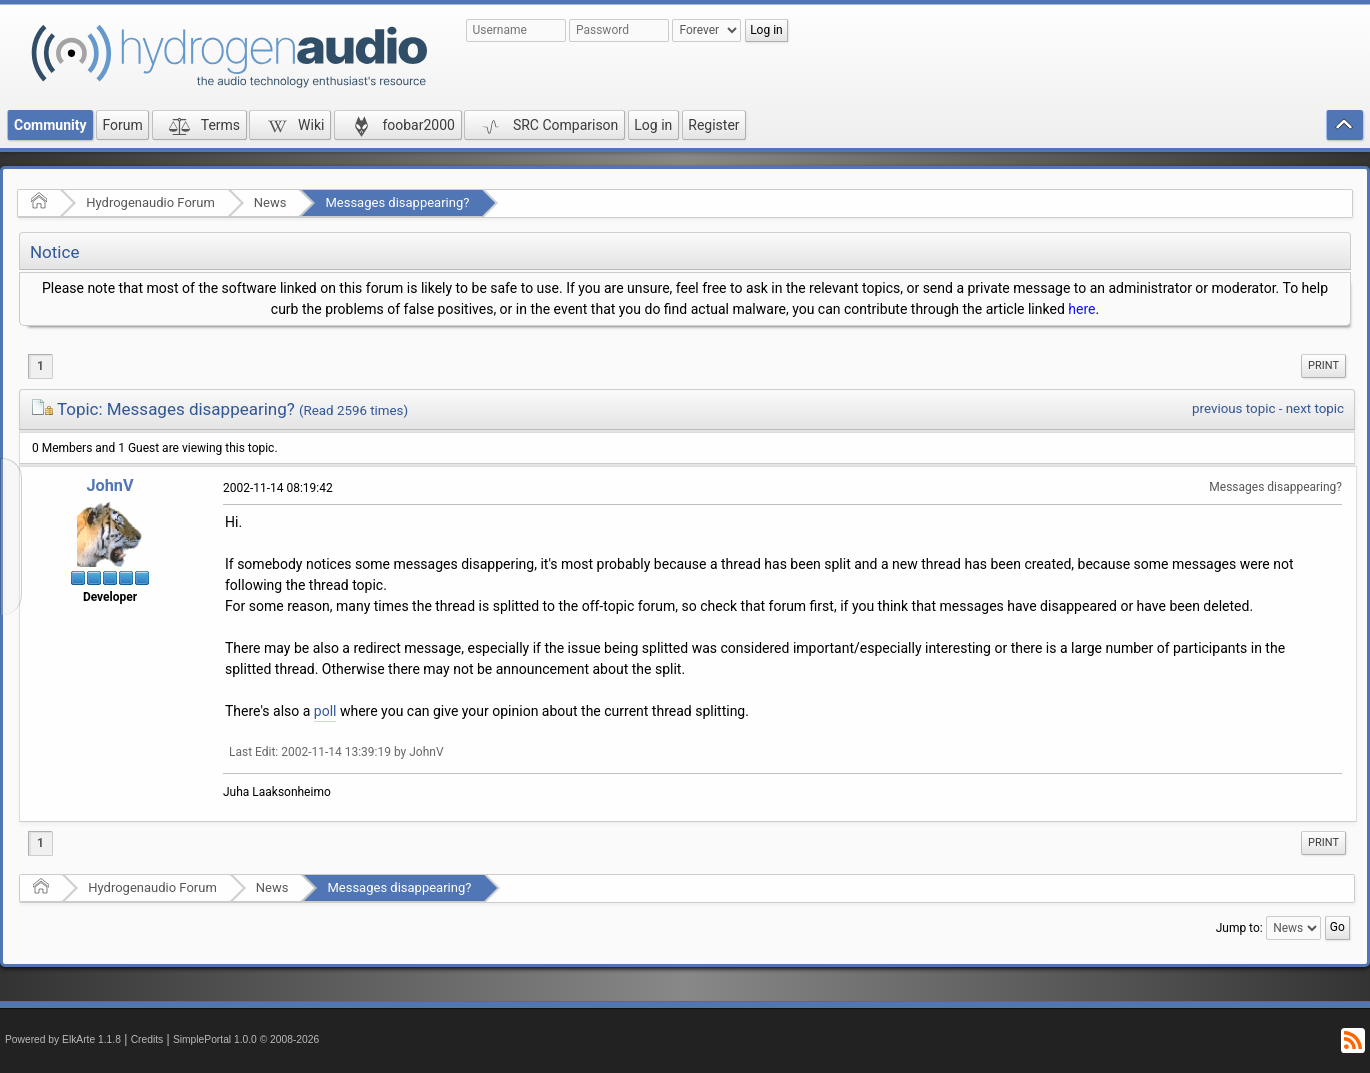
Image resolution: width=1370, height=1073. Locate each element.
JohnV (109, 485)
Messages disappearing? (397, 202)
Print (1323, 365)
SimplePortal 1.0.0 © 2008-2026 (246, 1039)
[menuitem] (1323, 366)
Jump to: (1239, 928)
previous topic (1233, 408)
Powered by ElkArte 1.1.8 (63, 1039)
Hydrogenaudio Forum (150, 202)
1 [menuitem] (40, 366)
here (1081, 309)
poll (325, 711)
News (270, 202)
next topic (1315, 408)
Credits (147, 1039)
